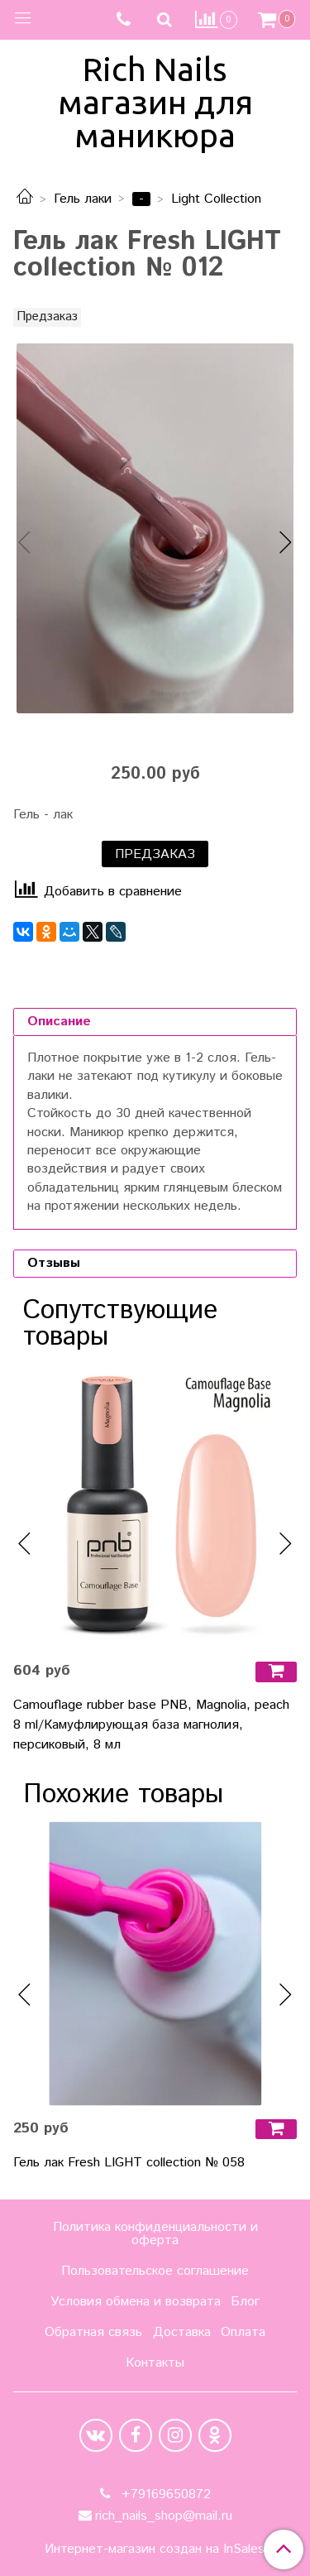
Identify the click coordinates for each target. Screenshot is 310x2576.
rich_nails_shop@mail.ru (163, 2516)
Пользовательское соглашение (155, 2271)
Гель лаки (83, 199)
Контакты (155, 2362)
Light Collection (216, 199)
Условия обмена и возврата (135, 2301)
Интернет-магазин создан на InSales (155, 2549)
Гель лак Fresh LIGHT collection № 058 (129, 2162)
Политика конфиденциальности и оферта (155, 2234)
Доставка (182, 2332)
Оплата (243, 2332)
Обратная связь (93, 2332)
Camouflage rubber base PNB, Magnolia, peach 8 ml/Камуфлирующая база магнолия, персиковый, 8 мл (151, 1725)
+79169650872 (164, 2494)
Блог (245, 2301)
